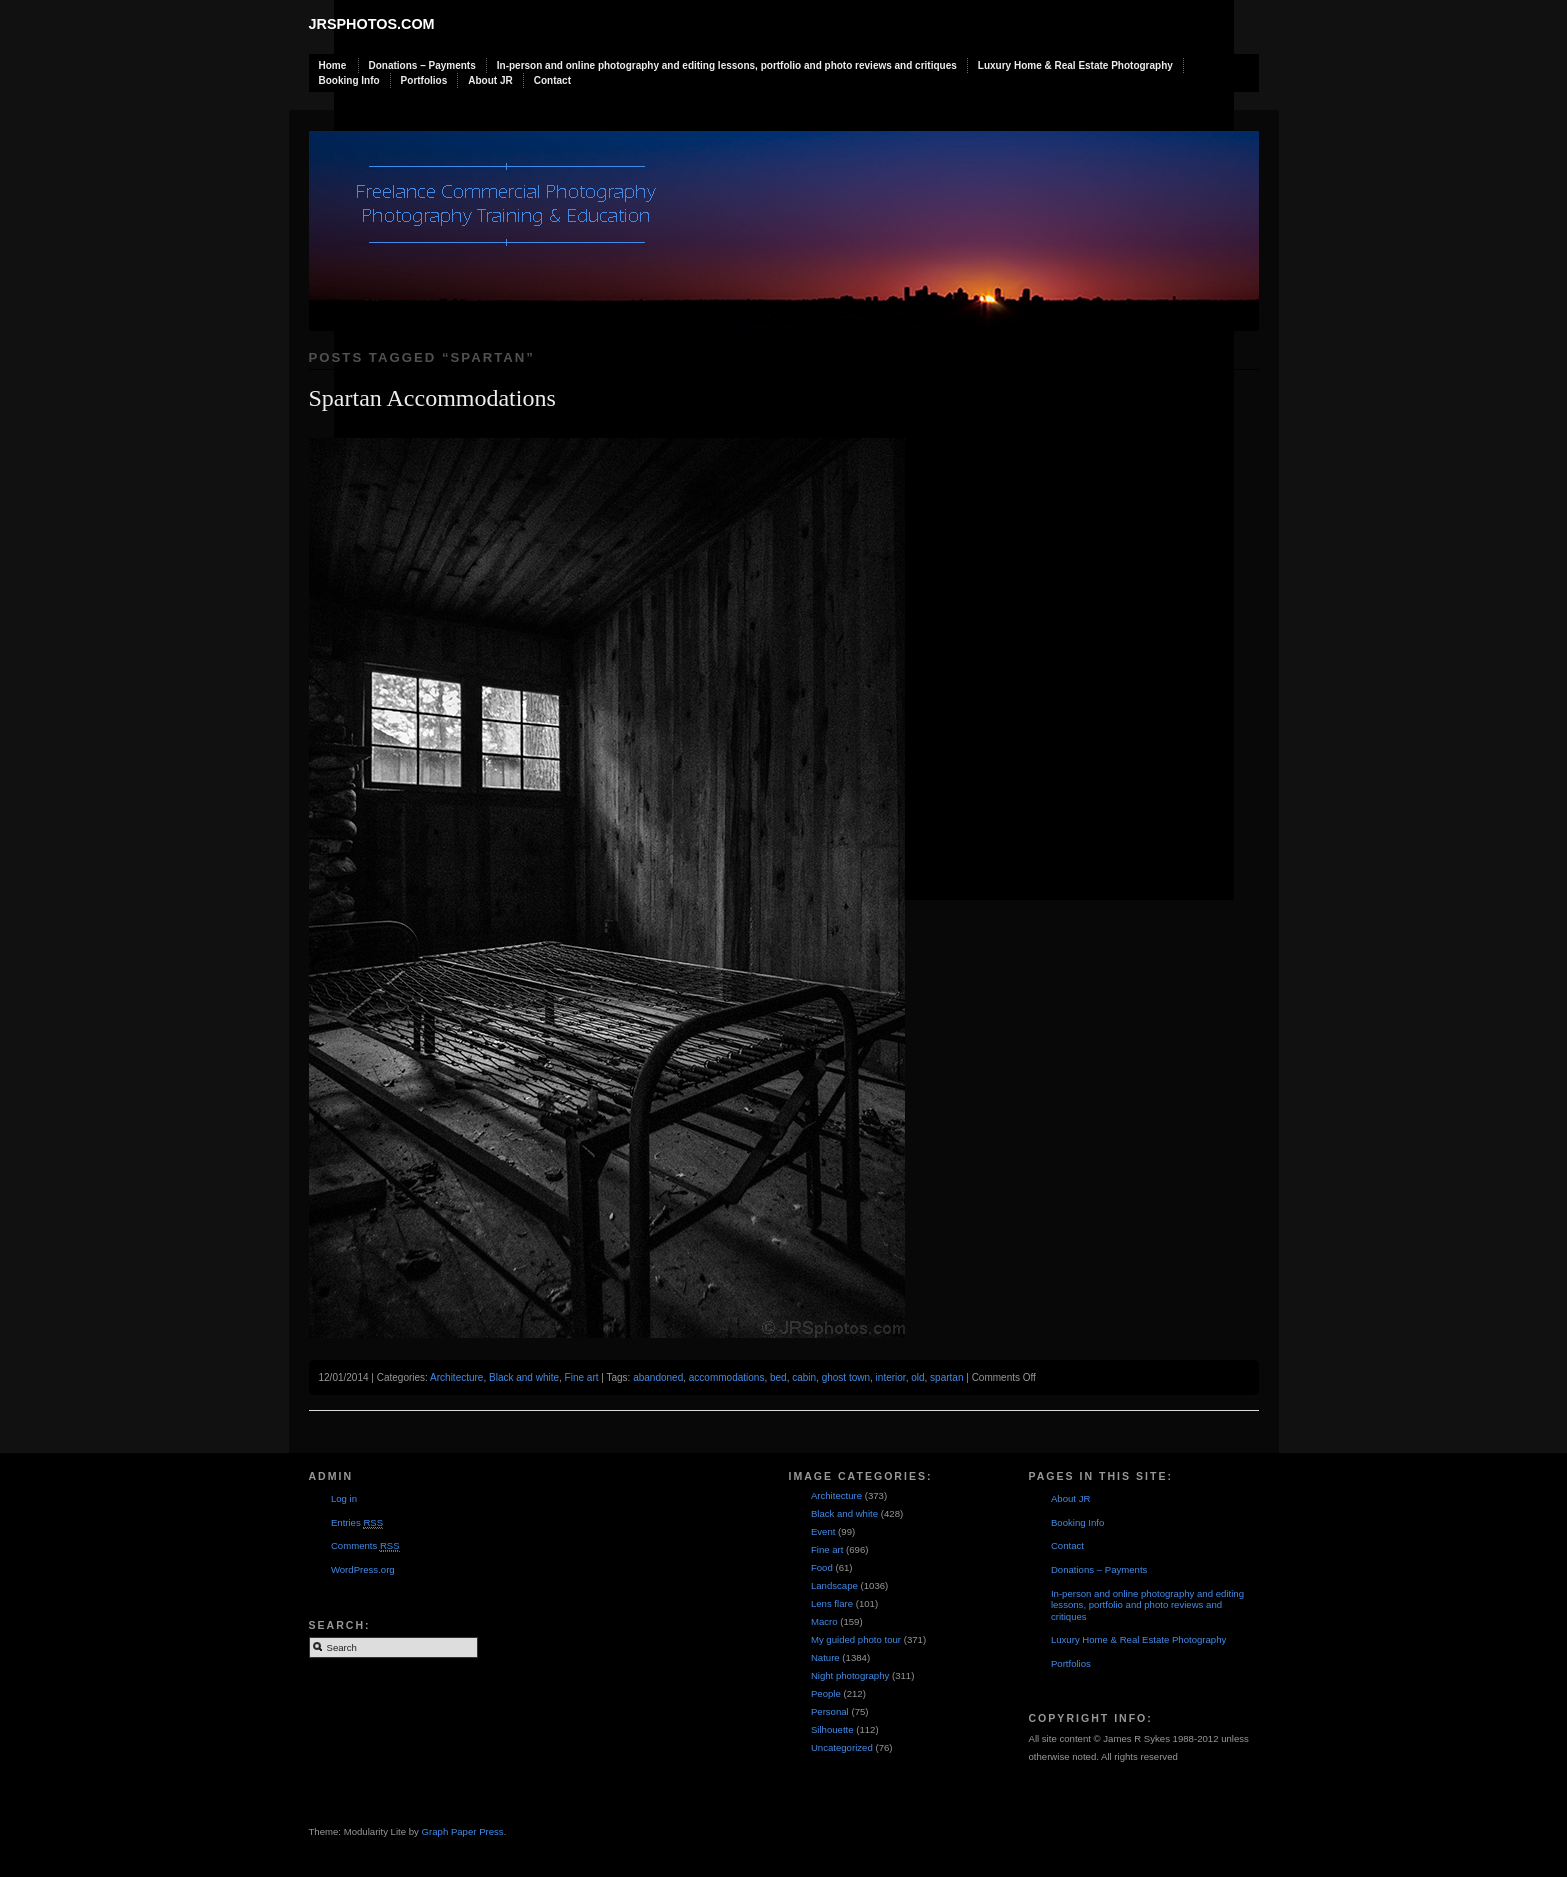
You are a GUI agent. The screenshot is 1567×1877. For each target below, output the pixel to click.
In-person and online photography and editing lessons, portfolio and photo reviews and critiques (727, 65)
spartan (946, 1377)
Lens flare (832, 1603)
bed (778, 1377)
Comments (365, 1546)
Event (823, 1531)
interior (891, 1377)
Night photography (850, 1675)
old (917, 1377)
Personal (830, 1711)
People (826, 1693)
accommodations (727, 1377)
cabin (804, 1377)
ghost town (846, 1377)
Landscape (834, 1585)
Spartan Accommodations (432, 398)
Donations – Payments (422, 65)
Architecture (456, 1377)
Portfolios (424, 80)
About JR (490, 80)
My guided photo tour (856, 1639)
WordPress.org (363, 1569)
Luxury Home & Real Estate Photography (1075, 65)
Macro (824, 1621)
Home (333, 65)
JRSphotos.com (372, 24)
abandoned (658, 1377)
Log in (344, 1498)
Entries (357, 1523)
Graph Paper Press (463, 1831)
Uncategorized (842, 1747)
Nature (825, 1657)
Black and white (524, 1377)
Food (822, 1567)
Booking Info (349, 80)
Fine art (582, 1377)
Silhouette (832, 1729)
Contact (552, 80)
